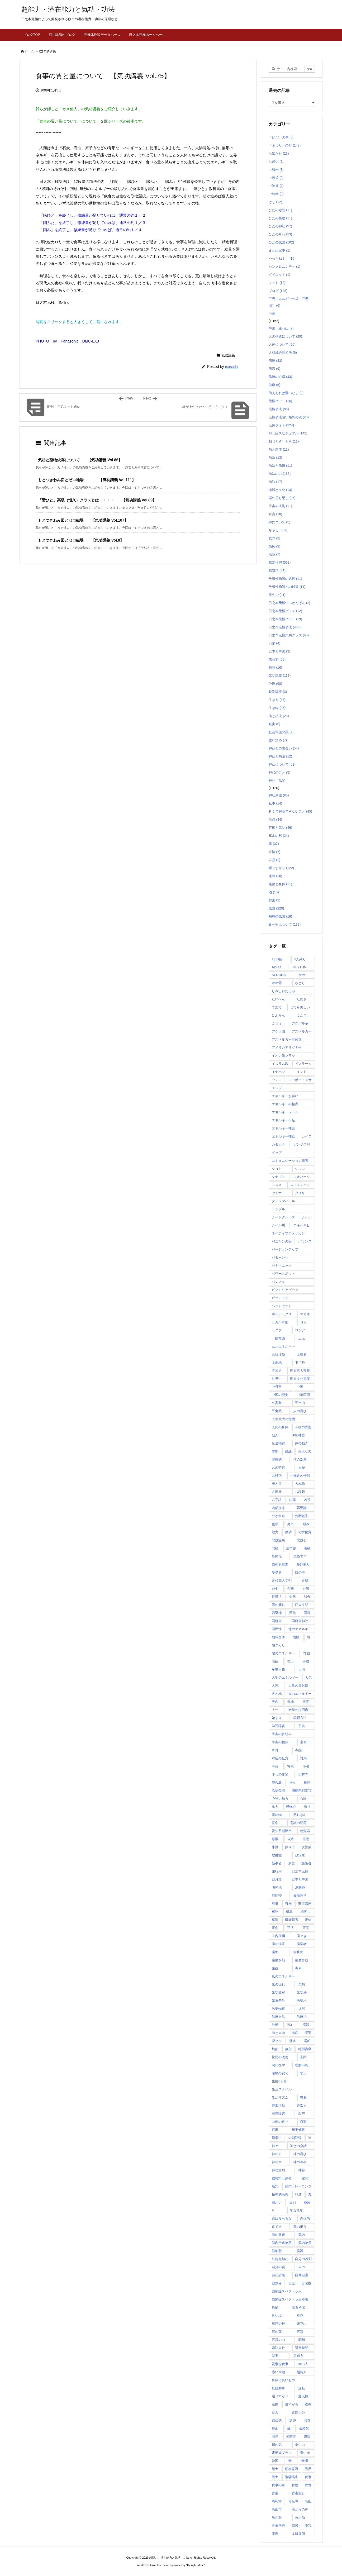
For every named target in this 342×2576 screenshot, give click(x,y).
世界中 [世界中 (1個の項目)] (277, 1379)
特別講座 (278, 692)
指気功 (277, 570)
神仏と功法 (280, 756)
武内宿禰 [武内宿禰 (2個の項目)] (278, 1936)
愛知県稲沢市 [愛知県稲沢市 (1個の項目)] (282, 1831)
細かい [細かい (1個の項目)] (277, 2202)
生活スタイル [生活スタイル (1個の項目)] (282, 2089)
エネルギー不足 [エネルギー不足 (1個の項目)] (283, 1120)
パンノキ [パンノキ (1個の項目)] (278, 1282)
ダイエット (279, 274)
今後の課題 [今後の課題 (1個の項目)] (303, 1427)
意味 (274, 538)
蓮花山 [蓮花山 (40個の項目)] (302, 2323)
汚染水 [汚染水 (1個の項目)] (302, 2000)
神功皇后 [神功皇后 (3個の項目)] (278, 2170)
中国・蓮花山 (281, 328)
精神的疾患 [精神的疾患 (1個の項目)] (280, 2194)
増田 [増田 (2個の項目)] (290, 1661)
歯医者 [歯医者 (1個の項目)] (302, 1944)
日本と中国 (279, 651)
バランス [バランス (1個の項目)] (305, 1241)
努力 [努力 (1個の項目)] (290, 1524)
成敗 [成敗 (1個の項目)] (290, 1839)
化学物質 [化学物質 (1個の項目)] (304, 1532)
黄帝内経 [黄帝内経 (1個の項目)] (278, 2525)
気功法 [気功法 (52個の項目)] (302, 1992)
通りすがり (281, 868)
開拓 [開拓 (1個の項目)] (275, 2436)
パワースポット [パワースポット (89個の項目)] (283, 1274)
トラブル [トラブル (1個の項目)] (278, 1209)
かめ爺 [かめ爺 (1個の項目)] (277, 983)
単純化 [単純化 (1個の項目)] (277, 1556)
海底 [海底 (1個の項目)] (295, 2033)
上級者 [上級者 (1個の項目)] (302, 1354)
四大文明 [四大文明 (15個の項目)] (301, 1605)
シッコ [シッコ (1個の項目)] (300, 1169)
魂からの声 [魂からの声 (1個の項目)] (300, 2509)
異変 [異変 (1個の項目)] (303, 2097)
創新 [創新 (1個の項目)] (275, 1524)
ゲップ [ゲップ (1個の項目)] (277, 1152)
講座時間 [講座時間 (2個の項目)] (301, 2348)
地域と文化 (280, 490)
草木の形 (279, 836)
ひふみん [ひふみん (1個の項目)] (278, 1015)
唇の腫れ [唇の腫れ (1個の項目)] (278, 1605)
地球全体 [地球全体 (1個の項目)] (278, 1637)
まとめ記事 (279, 250)
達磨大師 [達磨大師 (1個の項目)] (298, 2412)
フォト (277, 283)
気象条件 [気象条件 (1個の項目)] (278, 2000)
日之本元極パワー (285, 619)
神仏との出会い (284, 748)
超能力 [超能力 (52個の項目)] (302, 2372)
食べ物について (285, 924)
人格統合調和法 (283, 352)
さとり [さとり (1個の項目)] (300, 983)
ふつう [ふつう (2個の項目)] (277, 1023)
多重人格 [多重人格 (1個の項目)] (278, 1669)
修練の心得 (280, 377)
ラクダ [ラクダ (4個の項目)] (277, 1330)
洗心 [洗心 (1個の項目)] (290, 2025)
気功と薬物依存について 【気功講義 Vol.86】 (80, 460)
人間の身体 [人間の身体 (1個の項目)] (280, 1427)
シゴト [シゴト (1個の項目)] (277, 1169)
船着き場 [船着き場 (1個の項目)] (298, 2307)
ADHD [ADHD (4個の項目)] (276, 967)
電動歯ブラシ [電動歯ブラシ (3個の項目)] (282, 2453)
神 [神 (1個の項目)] (309, 2138)
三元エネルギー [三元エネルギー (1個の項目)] (283, 1346)
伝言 (274, 369)
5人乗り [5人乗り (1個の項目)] (300, 959)
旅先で (277, 595)
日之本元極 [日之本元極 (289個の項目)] (300, 1871)
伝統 (275, 360)
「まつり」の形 (285, 145)
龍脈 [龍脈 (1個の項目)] (275, 2533)
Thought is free (195, 2565)
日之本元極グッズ (285, 611)
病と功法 (279, 716)
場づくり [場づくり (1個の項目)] (278, 1645)
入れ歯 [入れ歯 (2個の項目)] (300, 1484)
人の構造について (285, 336)
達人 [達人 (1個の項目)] (275, 2412)
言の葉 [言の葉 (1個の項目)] (277, 2331)
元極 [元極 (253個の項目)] (301, 1467)
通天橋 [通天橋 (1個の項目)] (303, 2396)
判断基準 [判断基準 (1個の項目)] (301, 1516)
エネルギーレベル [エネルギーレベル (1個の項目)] (285, 1112)
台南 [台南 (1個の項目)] (290, 1588)
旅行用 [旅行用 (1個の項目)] (277, 1871)
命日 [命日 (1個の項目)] (292, 1597)
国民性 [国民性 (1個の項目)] (277, 1629)
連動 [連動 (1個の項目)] (275, 2404)
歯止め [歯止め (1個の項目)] (298, 1952)
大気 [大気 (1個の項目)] (308, 1677)
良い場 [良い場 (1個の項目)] (277, 2315)
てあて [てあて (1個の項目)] (277, 1007)
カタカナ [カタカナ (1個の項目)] (278, 1144)
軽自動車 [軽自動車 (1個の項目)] (278, 2388)
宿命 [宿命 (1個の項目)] (303, 1742)
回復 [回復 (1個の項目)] (292, 1613)
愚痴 (274, 546)
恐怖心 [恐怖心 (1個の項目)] (291, 1807)
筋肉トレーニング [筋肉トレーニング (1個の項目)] (298, 2186)
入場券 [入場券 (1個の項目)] (277, 1492)
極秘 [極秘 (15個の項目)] (275, 1912)
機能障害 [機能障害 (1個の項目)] (291, 1920)
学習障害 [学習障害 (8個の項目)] (278, 1726)
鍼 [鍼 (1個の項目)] (288, 2428)
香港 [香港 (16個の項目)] (275, 2493)
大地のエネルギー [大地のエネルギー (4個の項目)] (285, 1677)
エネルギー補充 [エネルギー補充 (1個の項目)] (283, 1128)
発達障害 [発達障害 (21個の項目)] (278, 2113)
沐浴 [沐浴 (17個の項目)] (301, 2008)
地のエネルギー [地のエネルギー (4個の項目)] (300, 1629)
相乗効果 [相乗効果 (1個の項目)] (298, 2130)
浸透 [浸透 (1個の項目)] (308, 2033)
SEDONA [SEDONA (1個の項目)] (279, 975)
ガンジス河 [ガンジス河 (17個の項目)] (301, 1144)
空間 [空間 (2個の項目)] (305, 2178)
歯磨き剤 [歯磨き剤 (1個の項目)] (278, 1960)
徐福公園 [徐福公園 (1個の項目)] (278, 1790)
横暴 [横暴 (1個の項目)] (289, 1912)
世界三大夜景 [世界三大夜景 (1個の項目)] (300, 1370)
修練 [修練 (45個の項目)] (288, 1451)
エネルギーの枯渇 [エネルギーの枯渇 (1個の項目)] (285, 1104)
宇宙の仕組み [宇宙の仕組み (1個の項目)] (282, 1734)
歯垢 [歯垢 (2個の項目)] (275, 1952)
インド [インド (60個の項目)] (302, 1072)
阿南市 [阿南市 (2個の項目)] (291, 2436)
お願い (276, 161)
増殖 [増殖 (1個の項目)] (275, 1661)
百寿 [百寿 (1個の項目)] (275, 2130)
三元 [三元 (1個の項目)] (301, 1338)
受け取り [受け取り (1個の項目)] (303, 1564)
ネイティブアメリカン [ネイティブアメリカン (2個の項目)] (288, 1233)
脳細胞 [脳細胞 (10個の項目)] (277, 2251)
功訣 (275, 482)
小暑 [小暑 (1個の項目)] (306, 1766)
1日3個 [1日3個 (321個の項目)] (277, 959)
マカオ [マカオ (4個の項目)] (305, 1314)
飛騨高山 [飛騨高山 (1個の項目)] (291, 2477)
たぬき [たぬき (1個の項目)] (302, 999)
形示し (278, 530)
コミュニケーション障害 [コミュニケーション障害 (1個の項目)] (290, 1160)
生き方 (277, 700)
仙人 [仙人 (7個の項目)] (275, 1435)
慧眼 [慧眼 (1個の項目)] (275, 1839)
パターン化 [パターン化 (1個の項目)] (280, 1257)
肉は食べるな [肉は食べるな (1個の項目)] (282, 2218)
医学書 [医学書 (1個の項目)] (291, 1548)
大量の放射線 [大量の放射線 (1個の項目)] (298, 1685)
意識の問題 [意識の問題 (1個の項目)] (298, 1823)
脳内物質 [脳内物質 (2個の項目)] (305, 2243)
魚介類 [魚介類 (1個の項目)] (277, 2517)
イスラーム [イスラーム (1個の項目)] (303, 1064)
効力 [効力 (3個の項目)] (275, 1532)
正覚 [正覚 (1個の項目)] (306, 1928)
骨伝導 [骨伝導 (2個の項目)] (293, 2501)
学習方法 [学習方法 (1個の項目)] (300, 1718)
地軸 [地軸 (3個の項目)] (296, 1637)
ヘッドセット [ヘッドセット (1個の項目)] (282, 1306)
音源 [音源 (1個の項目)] (304, 2461)
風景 (276, 908)
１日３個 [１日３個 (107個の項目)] (298, 2533)
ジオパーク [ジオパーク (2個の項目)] (301, 1177)
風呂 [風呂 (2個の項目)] (308, 2469)
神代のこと (279, 772)
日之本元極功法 (285, 627)
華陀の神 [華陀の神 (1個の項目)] (278, 2323)
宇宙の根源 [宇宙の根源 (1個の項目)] (280, 1742)
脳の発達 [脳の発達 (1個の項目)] (278, 2235)
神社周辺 (279, 795)
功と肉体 (279, 449)
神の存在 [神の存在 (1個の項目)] (300, 2162)
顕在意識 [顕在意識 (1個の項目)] (291, 2469)
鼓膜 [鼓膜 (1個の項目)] (295, 2525)
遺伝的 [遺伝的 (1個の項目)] (277, 2420)
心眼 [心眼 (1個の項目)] (303, 1798)
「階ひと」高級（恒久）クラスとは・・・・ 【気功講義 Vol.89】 (97, 500)
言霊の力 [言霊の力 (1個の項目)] (278, 2340)
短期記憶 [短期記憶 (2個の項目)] (295, 2138)
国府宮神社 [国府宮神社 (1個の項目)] (300, 1621)
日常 (274, 643)
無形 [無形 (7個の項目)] (288, 2049)
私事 (275, 803)
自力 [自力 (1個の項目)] (301, 2267)
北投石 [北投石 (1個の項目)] (302, 1540)
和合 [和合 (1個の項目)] (307, 1597)
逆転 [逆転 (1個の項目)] (301, 2388)
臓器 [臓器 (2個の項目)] (300, 2251)
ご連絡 (276, 194)
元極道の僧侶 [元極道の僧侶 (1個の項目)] (300, 1475)
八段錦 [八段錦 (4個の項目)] (300, 1492)
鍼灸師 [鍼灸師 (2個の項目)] (304, 2428)
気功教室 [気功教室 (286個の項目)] (278, 1992)
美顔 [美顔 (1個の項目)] (292, 2202)
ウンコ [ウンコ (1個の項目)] (277, 1080)
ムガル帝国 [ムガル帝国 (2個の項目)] (280, 1322)
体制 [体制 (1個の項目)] (275, 1451)
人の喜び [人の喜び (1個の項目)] (300, 1411)
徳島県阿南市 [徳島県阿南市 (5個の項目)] (302, 1790)
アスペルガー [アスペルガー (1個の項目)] (302, 1031)
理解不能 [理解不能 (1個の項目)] (301, 2065)
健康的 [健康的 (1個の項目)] (277, 1459)
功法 (275, 457)
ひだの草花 (280, 234)
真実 (274, 724)
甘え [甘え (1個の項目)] (303, 2073)
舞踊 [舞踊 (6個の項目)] (275, 2307)
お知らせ (279, 153)
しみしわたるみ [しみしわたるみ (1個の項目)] (283, 991)
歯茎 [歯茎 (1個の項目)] (275, 1968)
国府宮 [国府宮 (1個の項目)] (277, 1621)
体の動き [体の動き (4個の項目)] (301, 1443)
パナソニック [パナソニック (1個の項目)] (282, 1265)
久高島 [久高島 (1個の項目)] (277, 1403)
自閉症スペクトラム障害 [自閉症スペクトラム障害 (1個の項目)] (290, 2299)
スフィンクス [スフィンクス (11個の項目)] (300, 1185)
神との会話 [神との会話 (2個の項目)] (298, 2146)
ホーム (29, 51)
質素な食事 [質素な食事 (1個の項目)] (280, 2364)
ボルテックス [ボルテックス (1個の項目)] (282, 1314)
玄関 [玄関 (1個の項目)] (303, 2057)
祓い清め (278, 740)
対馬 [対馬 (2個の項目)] (303, 1758)
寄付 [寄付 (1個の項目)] (275, 1750)
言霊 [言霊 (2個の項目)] (300, 2331)
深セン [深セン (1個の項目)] (277, 2041)
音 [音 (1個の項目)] (290, 2461)
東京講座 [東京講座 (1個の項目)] (304, 1903)
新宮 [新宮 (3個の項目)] (291, 1863)
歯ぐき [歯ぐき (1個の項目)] (302, 1936)
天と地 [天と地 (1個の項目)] (277, 1693)
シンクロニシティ (284, 266)
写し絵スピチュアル (288, 433)
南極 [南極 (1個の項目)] (307, 1548)
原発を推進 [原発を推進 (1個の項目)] (280, 1564)
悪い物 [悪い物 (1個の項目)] (277, 1815)
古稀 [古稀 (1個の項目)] (305, 1580)
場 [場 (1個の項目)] (308, 1637)
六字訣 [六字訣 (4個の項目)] (277, 1500)
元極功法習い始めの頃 (289, 417)
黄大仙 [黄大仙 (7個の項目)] (300, 2517)
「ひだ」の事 (281, 137)
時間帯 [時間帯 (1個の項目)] (277, 1895)
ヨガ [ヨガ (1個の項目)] (303, 1322)
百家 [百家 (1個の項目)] (303, 2122)
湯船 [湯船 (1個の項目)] (307, 2041)
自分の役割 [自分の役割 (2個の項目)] (303, 2259)
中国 (272, 313)
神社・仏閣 (277, 780)
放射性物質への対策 (287, 587)
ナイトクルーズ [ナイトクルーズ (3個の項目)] (283, 1217)
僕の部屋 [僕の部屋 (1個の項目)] (300, 1459)
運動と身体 (280, 884)
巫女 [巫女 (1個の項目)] (292, 1782)
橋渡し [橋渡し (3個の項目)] (305, 1912)
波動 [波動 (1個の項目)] (275, 2025)
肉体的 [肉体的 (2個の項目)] (305, 2218)
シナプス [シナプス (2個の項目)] (278, 1177)
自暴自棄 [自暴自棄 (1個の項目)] (301, 2275)
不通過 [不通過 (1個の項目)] (277, 1370)
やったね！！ (282, 258)
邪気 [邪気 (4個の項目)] (307, 2420)
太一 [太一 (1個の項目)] (275, 1710)
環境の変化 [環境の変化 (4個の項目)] (280, 2073)
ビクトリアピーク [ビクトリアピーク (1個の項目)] (285, 1290)
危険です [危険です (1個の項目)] (300, 1556)
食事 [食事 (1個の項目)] (308, 2477)
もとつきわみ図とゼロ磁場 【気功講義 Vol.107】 (83, 520)
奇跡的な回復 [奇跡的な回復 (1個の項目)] (298, 1710)
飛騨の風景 (280, 916)
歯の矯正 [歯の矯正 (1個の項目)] (278, 1944)
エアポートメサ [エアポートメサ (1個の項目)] (300, 1080)
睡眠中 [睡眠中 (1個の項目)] (277, 2138)
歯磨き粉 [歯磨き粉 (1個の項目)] (301, 1960)
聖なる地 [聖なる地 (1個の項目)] (296, 2210)
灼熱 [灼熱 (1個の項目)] (275, 2049)
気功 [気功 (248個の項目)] (301, 1984)
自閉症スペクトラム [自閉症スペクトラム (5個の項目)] (287, 2291)
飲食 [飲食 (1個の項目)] (308, 2485)
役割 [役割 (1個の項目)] (307, 1782)
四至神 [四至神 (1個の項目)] (277, 1613)
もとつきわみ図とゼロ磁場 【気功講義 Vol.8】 (81, 540)
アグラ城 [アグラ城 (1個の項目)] (278, 1031)
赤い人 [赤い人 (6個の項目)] (303, 2364)
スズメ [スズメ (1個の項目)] (277, 1185)
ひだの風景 (281, 242)
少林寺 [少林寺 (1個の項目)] (303, 1774)
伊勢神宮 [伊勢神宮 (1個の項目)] (298, 1435)
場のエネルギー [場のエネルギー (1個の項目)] (283, 1653)
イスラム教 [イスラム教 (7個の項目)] (280, 1064)
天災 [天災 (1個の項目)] (306, 1702)
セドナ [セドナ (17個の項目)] (277, 1193)
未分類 (277, 659)
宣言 (275, 514)
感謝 (274, 554)
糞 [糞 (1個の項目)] (309, 2194)
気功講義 (49, 51)
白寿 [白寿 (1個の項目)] (301, 2113)
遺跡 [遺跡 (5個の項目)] (292, 2420)
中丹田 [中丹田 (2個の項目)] (277, 1387)
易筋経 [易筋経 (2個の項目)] (300, 1887)
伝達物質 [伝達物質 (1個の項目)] (278, 1443)
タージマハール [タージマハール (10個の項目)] (283, 1201)
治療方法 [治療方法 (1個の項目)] (278, 2017)
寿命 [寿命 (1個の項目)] (275, 1766)
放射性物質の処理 (285, 579)
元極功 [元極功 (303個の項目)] (277, 1475)
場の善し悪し (282, 498)
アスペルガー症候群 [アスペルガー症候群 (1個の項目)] (287, 1039)
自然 (275, 819)
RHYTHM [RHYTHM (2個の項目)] (299, 967)
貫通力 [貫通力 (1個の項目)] (298, 2356)
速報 (275, 876)
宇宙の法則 (280, 506)
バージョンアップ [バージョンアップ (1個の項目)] (285, 1249)
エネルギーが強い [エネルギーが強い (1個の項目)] (285, 1096)
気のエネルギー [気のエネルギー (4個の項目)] (283, 1976)
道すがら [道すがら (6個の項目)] (291, 2404)
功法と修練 (280, 465)
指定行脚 (280, 562)
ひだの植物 (280, 218)
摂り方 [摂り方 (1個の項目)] (290, 1847)
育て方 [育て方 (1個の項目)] (277, 2226)
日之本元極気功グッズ (289, 635)
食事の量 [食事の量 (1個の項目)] (278, 2485)
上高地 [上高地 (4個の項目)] (277, 1362)
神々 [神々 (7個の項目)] (275, 2146)
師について (279, 522)
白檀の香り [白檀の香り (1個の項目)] (280, 2122)
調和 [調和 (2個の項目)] (301, 2340)
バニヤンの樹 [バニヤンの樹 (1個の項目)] (282, 1241)
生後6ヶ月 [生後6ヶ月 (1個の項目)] (279, 2081)
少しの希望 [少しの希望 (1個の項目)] (280, 1774)
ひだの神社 (280, 226)
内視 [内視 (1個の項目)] (307, 1500)
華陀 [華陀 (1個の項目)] (300, 2315)
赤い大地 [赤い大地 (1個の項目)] (278, 2372)
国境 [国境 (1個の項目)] (307, 1613)
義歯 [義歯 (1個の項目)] (307, 2202)
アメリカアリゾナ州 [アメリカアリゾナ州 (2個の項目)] (287, 1047)
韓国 (274, 900)
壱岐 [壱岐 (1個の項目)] (306, 1661)
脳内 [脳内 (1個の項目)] (301, 2235)
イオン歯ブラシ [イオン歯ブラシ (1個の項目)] (283, 1055)
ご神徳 (276, 186)
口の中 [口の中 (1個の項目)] (300, 1572)
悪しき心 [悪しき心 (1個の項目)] (300, 1815)
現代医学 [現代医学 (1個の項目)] (278, 2065)
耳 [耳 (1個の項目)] (273, 2210)
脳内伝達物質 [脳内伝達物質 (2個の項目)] (282, 2243)
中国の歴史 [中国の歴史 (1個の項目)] (280, 1395)
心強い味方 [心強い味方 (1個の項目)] (280, 1798)
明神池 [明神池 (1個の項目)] (277, 1887)
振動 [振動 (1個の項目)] (306, 1839)
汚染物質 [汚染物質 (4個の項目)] (278, 2008)
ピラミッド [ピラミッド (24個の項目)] (280, 1298)
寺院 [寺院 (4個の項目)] (298, 1750)
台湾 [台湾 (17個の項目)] (306, 1588)
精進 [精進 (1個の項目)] (298, 2194)
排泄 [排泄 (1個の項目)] (275, 1847)
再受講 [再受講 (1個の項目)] (302, 1508)
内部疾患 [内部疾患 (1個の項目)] (278, 1508)
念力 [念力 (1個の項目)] (275, 1807)
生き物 (277, 708)
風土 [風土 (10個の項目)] (275, 2477)
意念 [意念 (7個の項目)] (275, 1823)
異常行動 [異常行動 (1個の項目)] (278, 2105)
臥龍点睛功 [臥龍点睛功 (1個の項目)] (280, 2259)
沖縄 (275, 684)
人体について (282, 344)
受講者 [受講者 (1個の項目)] (277, 1572)
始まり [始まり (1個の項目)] (277, 1718)
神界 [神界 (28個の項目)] (301, 2170)
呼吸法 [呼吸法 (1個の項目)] (277, 1597)
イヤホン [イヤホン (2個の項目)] (278, 1072)
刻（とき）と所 (284, 441)
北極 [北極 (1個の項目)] (275, 1548)
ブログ (278, 291)
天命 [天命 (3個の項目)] (275, 1702)
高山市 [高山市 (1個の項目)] (277, 2509)
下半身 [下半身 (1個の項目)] (300, 1362)
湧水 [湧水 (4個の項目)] (292, 2041)
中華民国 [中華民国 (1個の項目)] (303, 1395)
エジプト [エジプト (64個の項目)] (278, 1088)
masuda (231, 367)
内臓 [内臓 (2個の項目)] (292, 1500)
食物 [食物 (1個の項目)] (295, 2485)
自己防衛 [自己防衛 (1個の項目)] (278, 2275)
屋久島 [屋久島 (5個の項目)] (277, 1782)
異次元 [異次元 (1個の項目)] (302, 2105)
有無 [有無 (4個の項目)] (288, 1903)
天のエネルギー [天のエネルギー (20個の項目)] (300, 1693)
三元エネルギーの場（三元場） (289, 302)
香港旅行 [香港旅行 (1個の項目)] (298, 2493)
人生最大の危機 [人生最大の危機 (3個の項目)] (283, 1419)
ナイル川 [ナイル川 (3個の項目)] (278, 1225)
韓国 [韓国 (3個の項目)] (275, 2461)
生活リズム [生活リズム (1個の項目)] (280, 2097)
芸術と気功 (280, 827)
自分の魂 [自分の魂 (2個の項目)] (278, 2267)
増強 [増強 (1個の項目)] (306, 1653)
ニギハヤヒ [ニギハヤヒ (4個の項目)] (301, 1225)
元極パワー (280, 401)
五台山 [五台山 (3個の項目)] (300, 1403)
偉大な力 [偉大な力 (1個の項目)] (304, 1451)
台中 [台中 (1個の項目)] (275, 1588)
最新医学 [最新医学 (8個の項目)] (300, 1895)
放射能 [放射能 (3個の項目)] (277, 1855)
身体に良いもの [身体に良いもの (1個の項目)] (283, 2380)
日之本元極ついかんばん (289, 603)
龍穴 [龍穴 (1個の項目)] (308, 2525)
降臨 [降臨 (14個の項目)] (307, 2436)
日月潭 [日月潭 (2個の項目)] (277, 1879)
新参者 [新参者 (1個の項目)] (277, 1863)
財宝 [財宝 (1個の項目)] (275, 2356)
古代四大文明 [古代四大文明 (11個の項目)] (282, 1580)
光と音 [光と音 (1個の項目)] (277, 1484)
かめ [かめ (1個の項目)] (302, 975)
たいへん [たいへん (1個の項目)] (278, 999)
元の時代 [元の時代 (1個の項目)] (278, 1467)
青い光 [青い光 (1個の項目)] (305, 2453)
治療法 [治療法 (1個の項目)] (302, 2017)
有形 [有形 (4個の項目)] (275, 1903)
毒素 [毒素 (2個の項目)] (298, 1968)
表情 (274, 852)
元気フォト (281, 425)
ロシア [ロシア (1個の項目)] (300, 1330)
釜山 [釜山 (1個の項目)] (275, 2428)
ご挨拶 (276, 178)
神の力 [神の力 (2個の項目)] (277, 2154)
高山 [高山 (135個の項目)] (308, 2501)
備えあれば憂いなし (286, 393)
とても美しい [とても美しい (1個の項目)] (300, 1007)
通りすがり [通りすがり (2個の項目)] (280, 2396)
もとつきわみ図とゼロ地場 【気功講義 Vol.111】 (87, 480)
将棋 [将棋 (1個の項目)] (290, 1766)
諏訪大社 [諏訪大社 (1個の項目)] (278, 2348)
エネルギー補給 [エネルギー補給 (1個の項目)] (283, 1136)
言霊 (274, 860)
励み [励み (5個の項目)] (306, 1524)
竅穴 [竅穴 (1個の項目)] (275, 2186)
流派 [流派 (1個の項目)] (306, 2025)
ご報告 (276, 169)
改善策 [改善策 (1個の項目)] (306, 1847)
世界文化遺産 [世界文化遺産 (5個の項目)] (300, 1379)
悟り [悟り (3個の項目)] (307, 1807)
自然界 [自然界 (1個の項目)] (277, 2283)
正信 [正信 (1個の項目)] (308, 1920)
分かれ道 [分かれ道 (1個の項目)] (278, 1516)
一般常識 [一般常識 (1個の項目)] (278, 1338)
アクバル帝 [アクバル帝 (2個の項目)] (300, 1023)
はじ (275, 202)
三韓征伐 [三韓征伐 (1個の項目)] (278, 1354)
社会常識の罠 (281, 732)
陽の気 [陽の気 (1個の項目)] (277, 2445)
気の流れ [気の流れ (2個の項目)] (278, 1984)
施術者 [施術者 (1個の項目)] (306, 1863)
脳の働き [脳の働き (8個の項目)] (300, 2226)
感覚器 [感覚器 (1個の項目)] (305, 1831)
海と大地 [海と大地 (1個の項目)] (278, 2033)
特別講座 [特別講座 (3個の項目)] (304, 2049)
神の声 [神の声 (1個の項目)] (277, 2162)
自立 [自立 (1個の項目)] (291, 2283)
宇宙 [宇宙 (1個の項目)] (301, 1726)
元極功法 (279, 409)
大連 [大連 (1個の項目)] (275, 1685)
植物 (275, 667)
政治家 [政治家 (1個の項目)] (300, 1855)
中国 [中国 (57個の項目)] (300, 1387)
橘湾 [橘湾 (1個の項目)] (275, 1920)
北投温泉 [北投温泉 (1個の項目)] (278, 1540)
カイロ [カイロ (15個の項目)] (307, 1136)
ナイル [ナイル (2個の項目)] (307, 1217)
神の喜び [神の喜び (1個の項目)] (300, 2154)
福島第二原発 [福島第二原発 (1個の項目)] (282, 2178)
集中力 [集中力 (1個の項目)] (300, 2445)
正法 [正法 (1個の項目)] (290, 1928)
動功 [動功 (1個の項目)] (288, 1532)
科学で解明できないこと (290, 811)
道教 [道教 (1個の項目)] (308, 2404)
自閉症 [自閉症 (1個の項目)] (306, 2283)
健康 (274, 385)
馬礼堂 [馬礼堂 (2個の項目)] (277, 2501)
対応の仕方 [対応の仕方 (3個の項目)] (280, 1758)
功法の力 (280, 474)
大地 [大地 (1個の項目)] (301, 1669)
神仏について (282, 764)
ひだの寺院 (280, 210)
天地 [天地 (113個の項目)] (290, 1702)
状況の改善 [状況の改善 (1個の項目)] (280, 2057)
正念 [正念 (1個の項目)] (275, 1928)
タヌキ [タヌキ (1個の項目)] (300, 1193)
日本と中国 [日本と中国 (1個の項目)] (300, 1879)
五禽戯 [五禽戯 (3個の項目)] (277, 1411)
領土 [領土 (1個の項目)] (275, 2469)
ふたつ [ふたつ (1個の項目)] (302, 1015)
